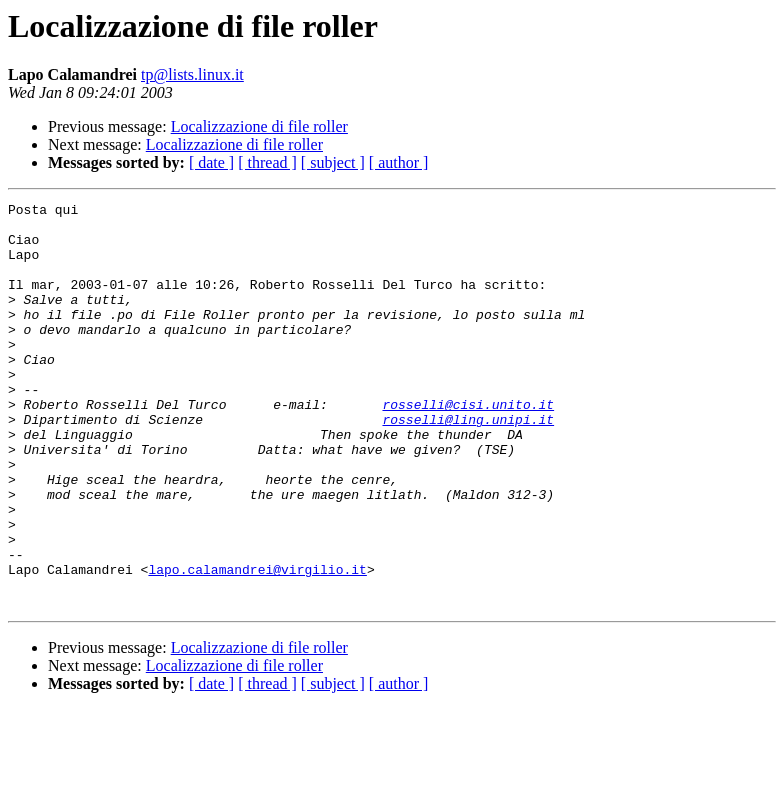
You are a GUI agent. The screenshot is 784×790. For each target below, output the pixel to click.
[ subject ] (333, 162)
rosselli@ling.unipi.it (468, 464)
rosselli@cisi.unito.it (468, 446)
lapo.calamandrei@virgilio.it (257, 644)
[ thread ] (267, 162)
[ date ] (211, 162)
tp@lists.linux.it (192, 74)
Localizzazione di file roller (259, 126)
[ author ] (399, 162)
